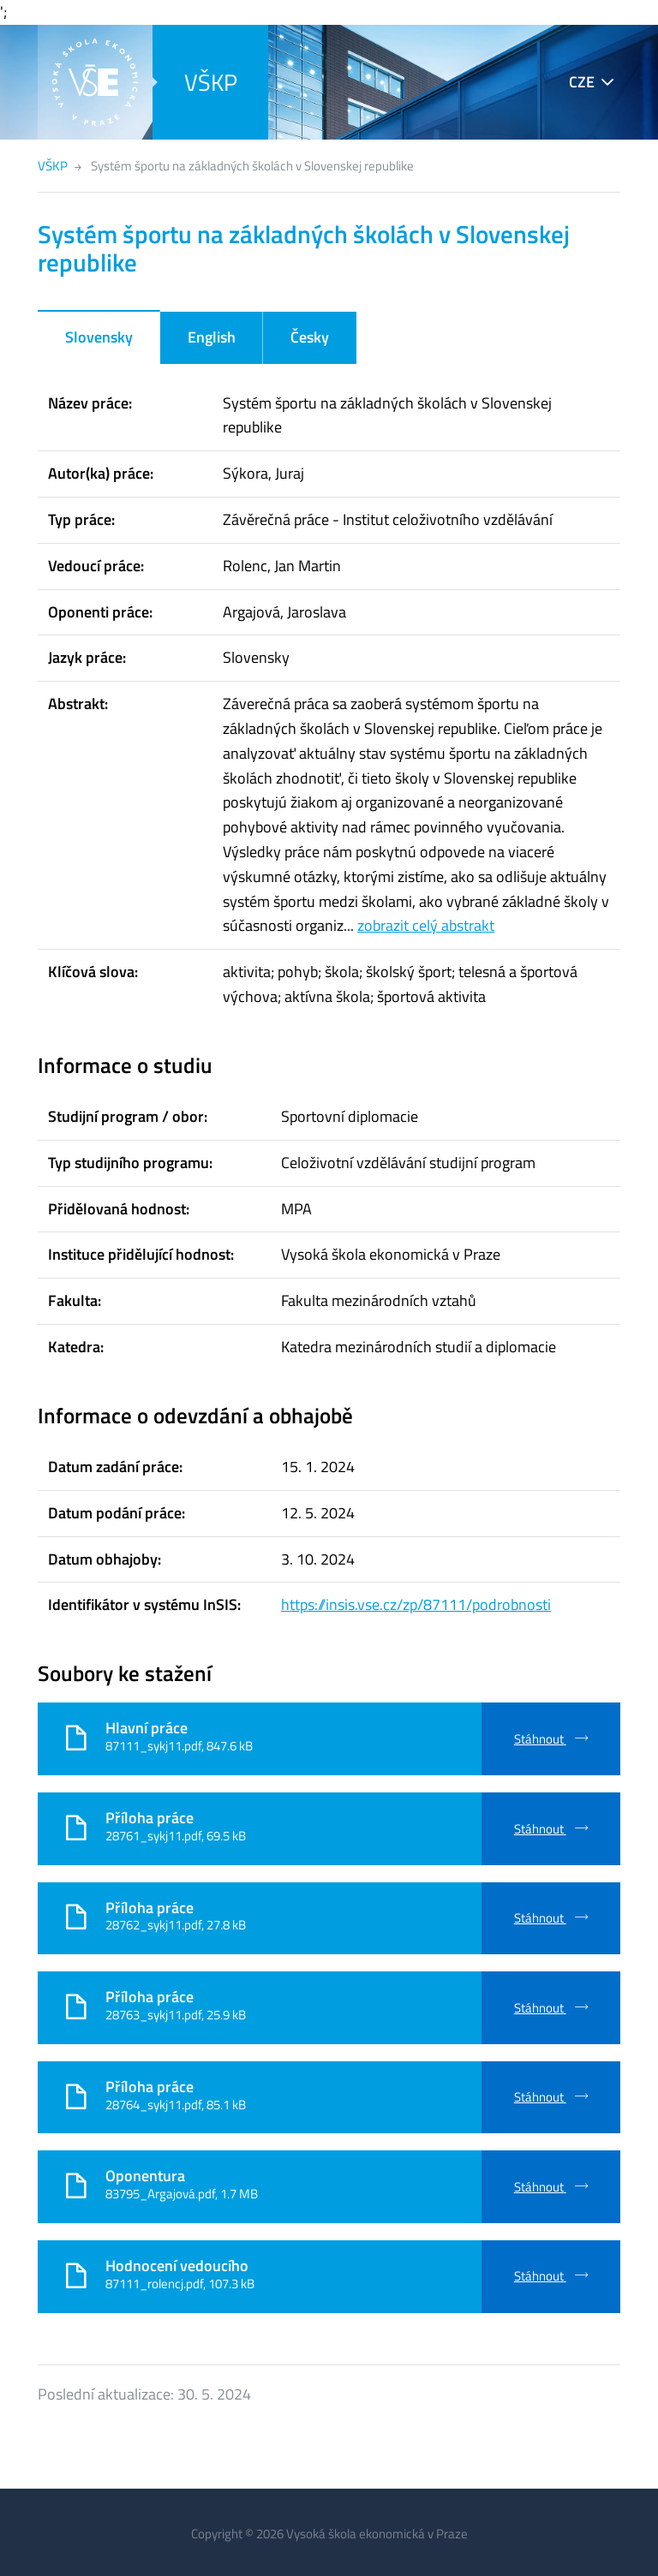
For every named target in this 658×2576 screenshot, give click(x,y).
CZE (582, 81)
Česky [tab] (309, 337)
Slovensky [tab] (99, 337)
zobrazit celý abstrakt (425, 925)
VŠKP (210, 81)
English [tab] (212, 337)
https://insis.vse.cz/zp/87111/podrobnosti (416, 1604)
